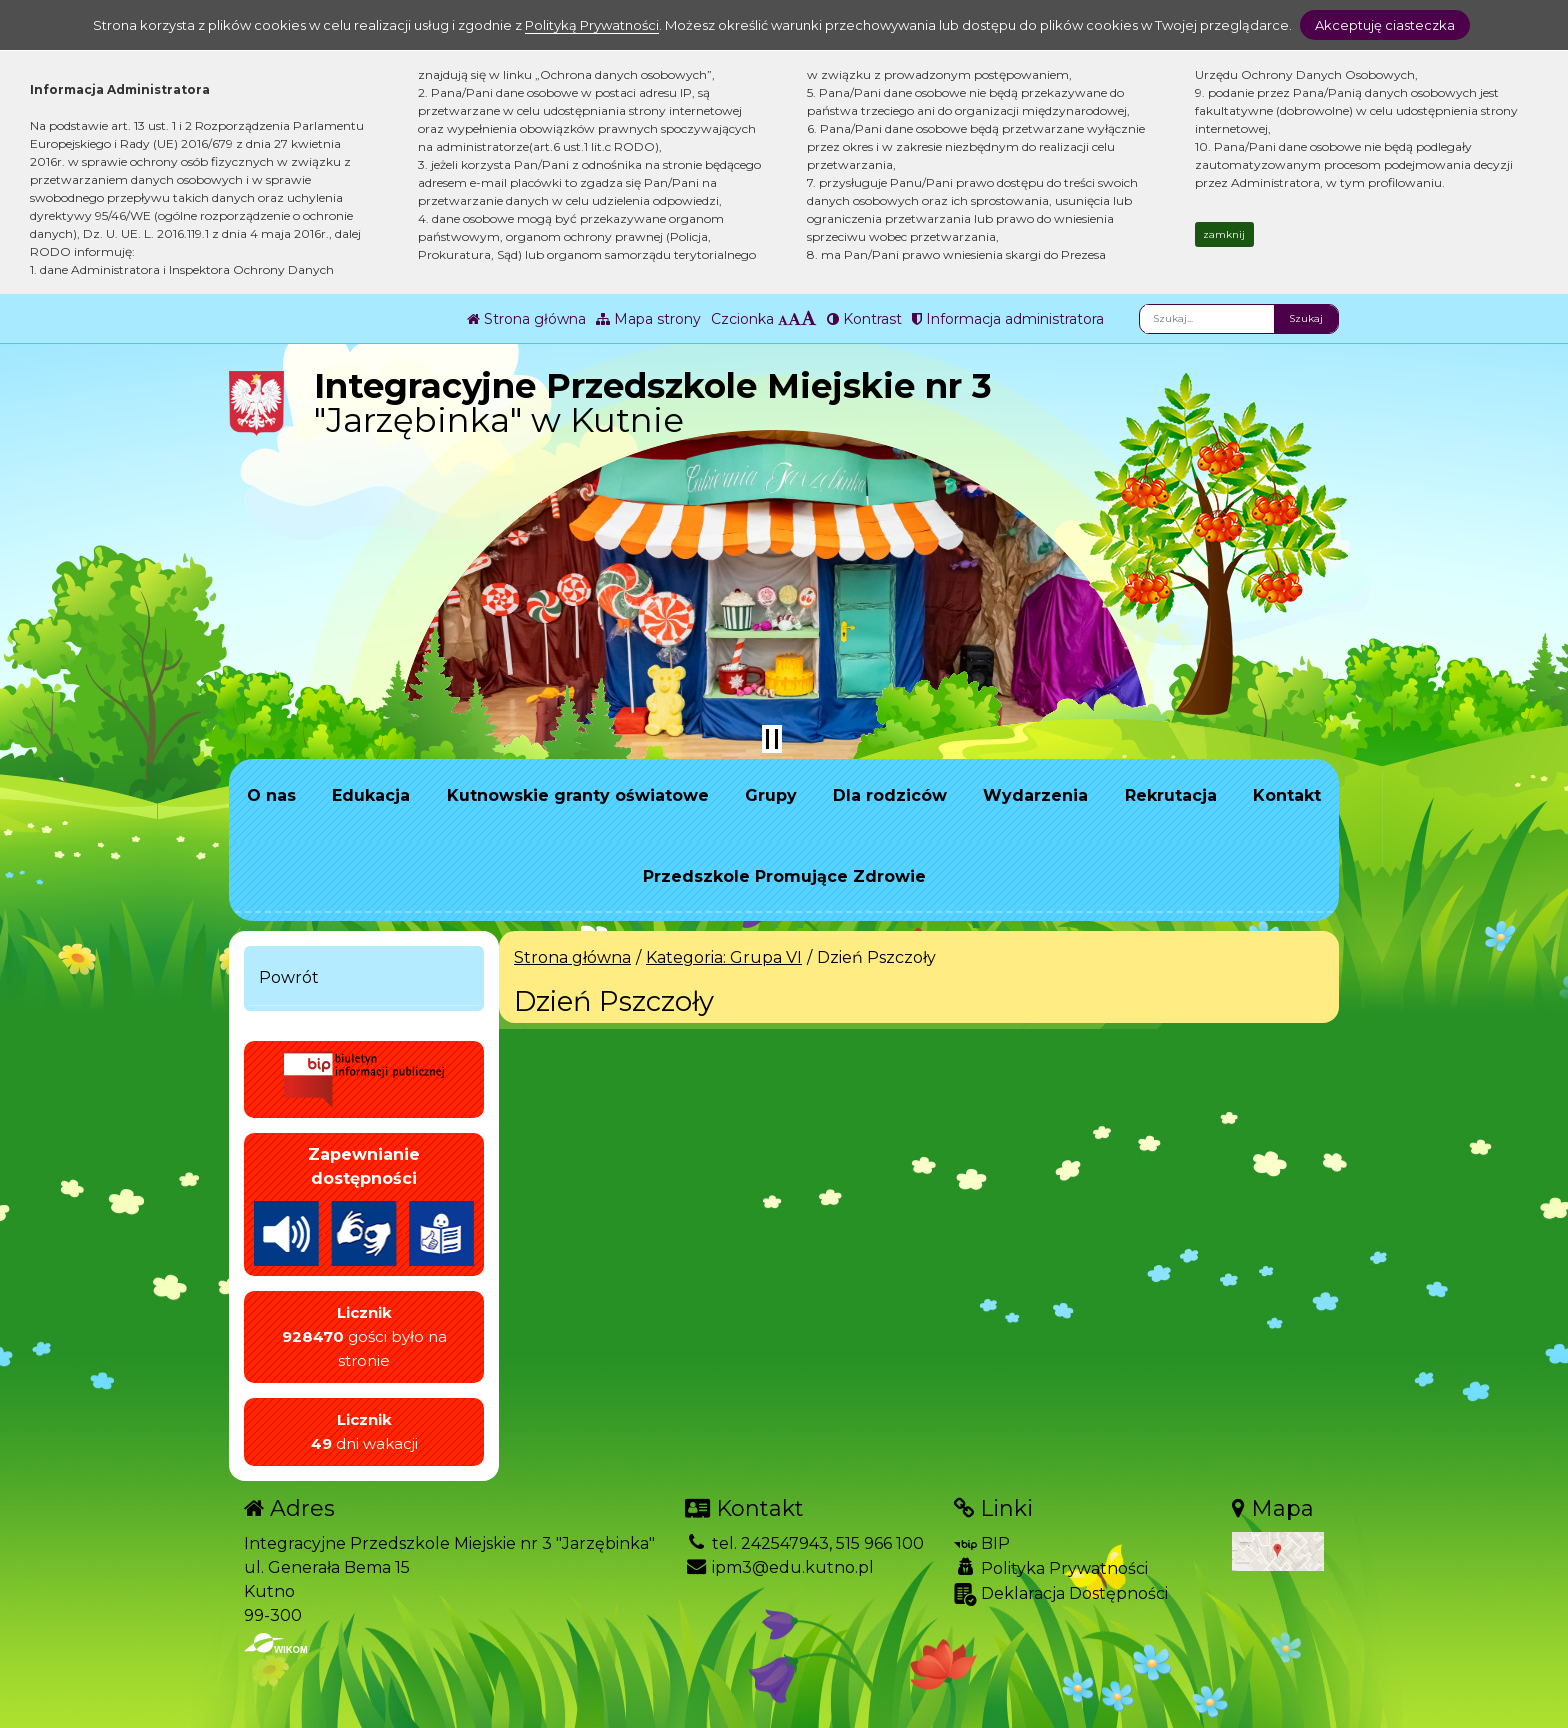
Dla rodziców (890, 795)
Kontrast (864, 319)
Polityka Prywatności (1051, 1568)
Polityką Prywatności (592, 25)
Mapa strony (648, 319)
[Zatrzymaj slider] (772, 739)
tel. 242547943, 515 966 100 (804, 1543)
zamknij (1224, 234)
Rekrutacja (1171, 795)
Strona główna (526, 319)
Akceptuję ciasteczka (1385, 25)
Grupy (771, 795)
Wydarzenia (1035, 795)
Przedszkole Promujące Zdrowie (784, 876)
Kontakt (1287, 795)
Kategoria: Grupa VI (724, 957)
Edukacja (371, 795)
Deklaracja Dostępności (1061, 1594)
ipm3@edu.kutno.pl (779, 1567)
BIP (982, 1543)
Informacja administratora (1008, 319)
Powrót (289, 977)
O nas (271, 795)
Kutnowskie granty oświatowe (578, 795)
